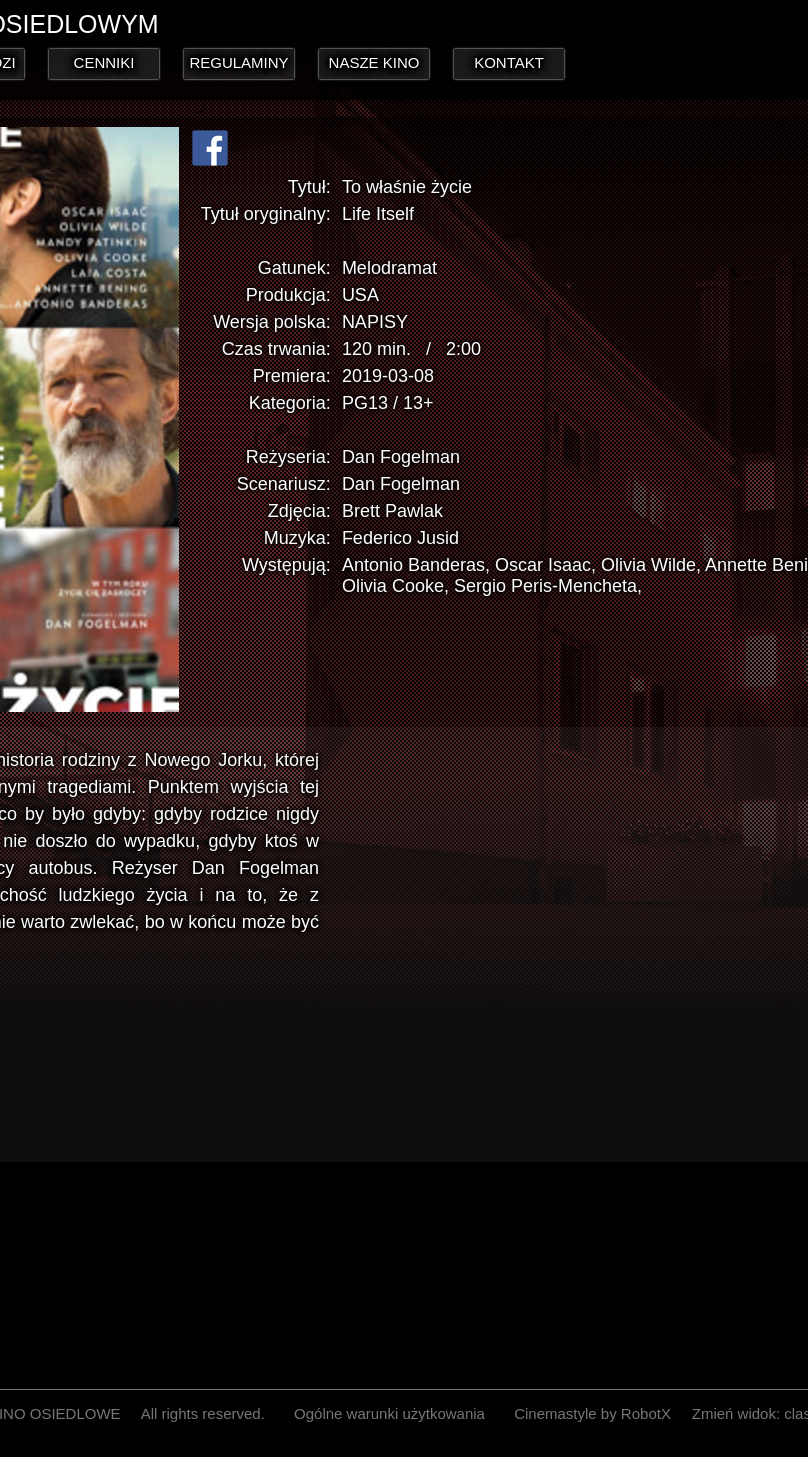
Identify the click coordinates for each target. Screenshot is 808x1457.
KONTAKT (509, 62)
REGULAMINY (238, 62)
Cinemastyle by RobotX (592, 1413)
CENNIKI (104, 62)
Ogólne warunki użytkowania (389, 1413)
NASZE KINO (374, 62)
